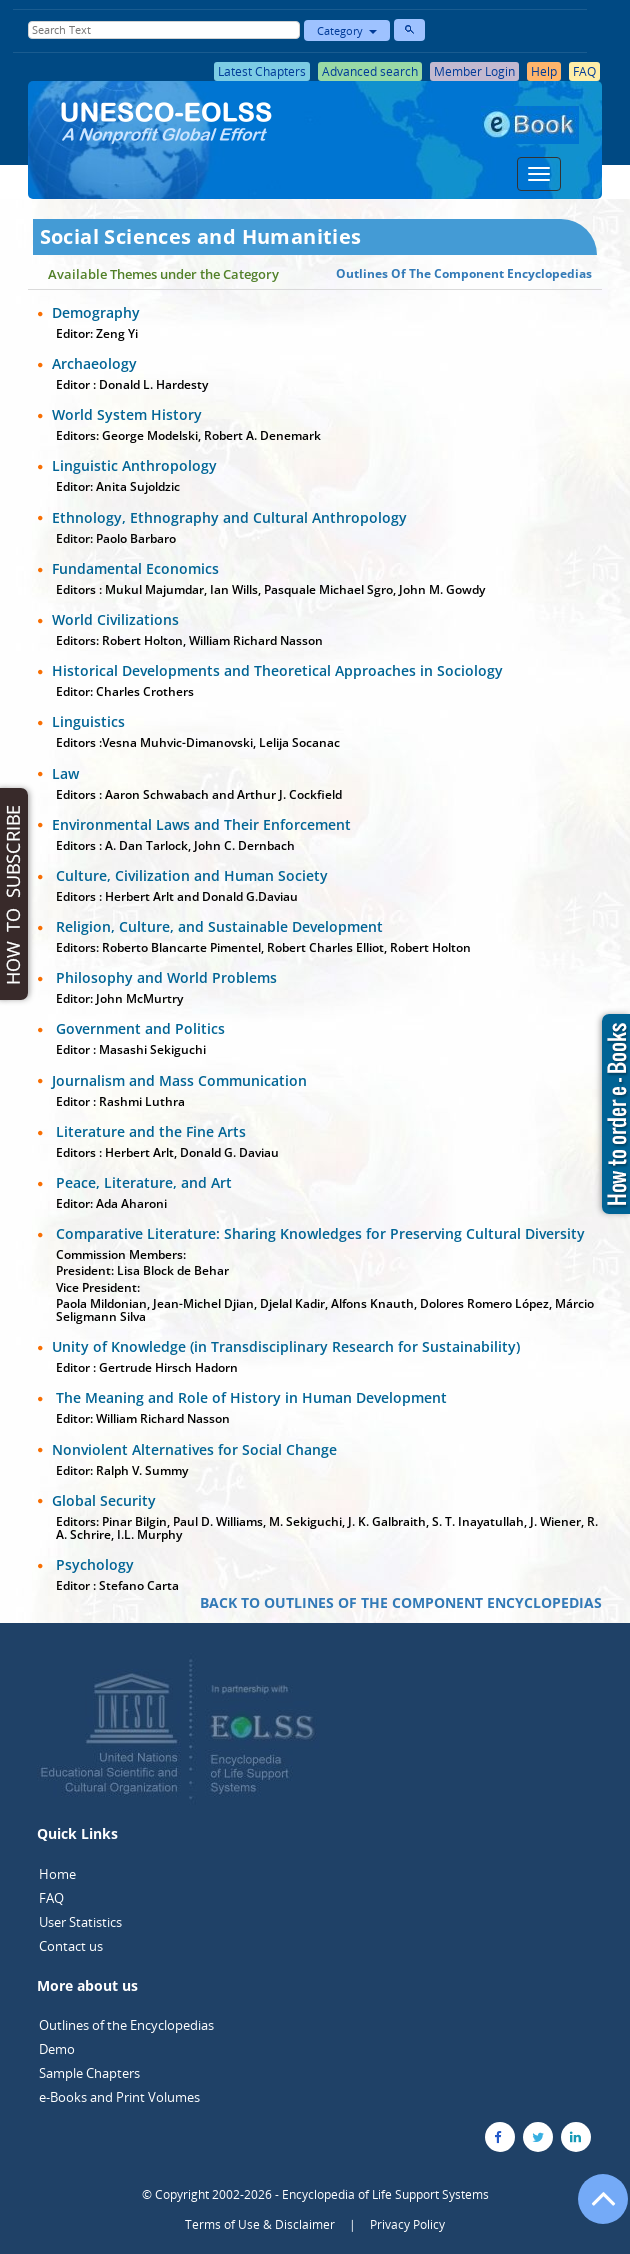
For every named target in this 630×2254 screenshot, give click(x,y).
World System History (127, 414)
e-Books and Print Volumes (119, 2097)
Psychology (93, 1564)
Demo (57, 2049)
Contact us (71, 1946)
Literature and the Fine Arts (149, 1131)
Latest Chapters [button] (262, 71)
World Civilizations (115, 619)
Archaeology (94, 363)
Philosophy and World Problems (164, 977)
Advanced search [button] (370, 71)
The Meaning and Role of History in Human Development (249, 1397)
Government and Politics (138, 1028)
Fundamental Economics (135, 568)
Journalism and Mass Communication (179, 1080)
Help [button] (544, 71)
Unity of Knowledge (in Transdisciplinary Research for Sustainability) (286, 1346)
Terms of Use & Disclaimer (260, 2224)
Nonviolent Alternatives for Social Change (194, 1449)
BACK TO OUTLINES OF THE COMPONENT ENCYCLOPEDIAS (401, 1602)
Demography (96, 312)
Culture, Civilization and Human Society (190, 875)
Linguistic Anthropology (134, 465)
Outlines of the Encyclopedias (126, 2025)
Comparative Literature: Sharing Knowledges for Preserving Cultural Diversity (318, 1233)
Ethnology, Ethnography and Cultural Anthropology (229, 517)
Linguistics (88, 721)
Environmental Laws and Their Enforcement (201, 824)
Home (57, 1874)
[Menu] (539, 174)
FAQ (51, 1898)
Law (65, 773)
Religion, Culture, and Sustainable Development (217, 926)
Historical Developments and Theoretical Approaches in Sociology (277, 670)
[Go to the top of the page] (594, 2209)
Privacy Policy (407, 2224)
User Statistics (80, 1922)
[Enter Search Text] (164, 30)
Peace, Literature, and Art (142, 1182)
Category (347, 30)
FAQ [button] (584, 71)
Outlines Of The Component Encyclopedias (464, 273)
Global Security (104, 1500)
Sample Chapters (89, 2073)
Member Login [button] (474, 71)
